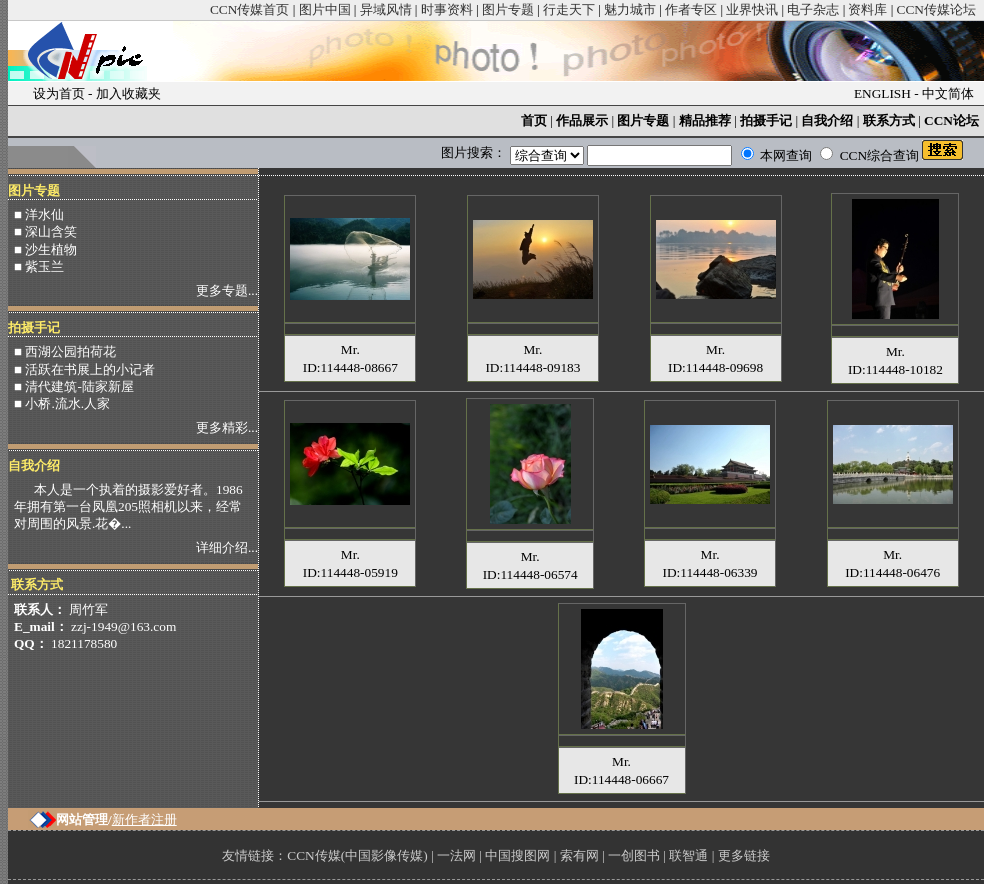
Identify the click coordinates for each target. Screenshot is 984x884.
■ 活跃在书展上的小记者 (84, 369)
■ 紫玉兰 (39, 266)
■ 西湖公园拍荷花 (65, 351)
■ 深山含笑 (45, 231)
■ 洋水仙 (39, 214)
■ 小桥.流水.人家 (62, 403)
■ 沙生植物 (45, 249)
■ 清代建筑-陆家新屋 (74, 386)
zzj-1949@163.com (123, 626)
